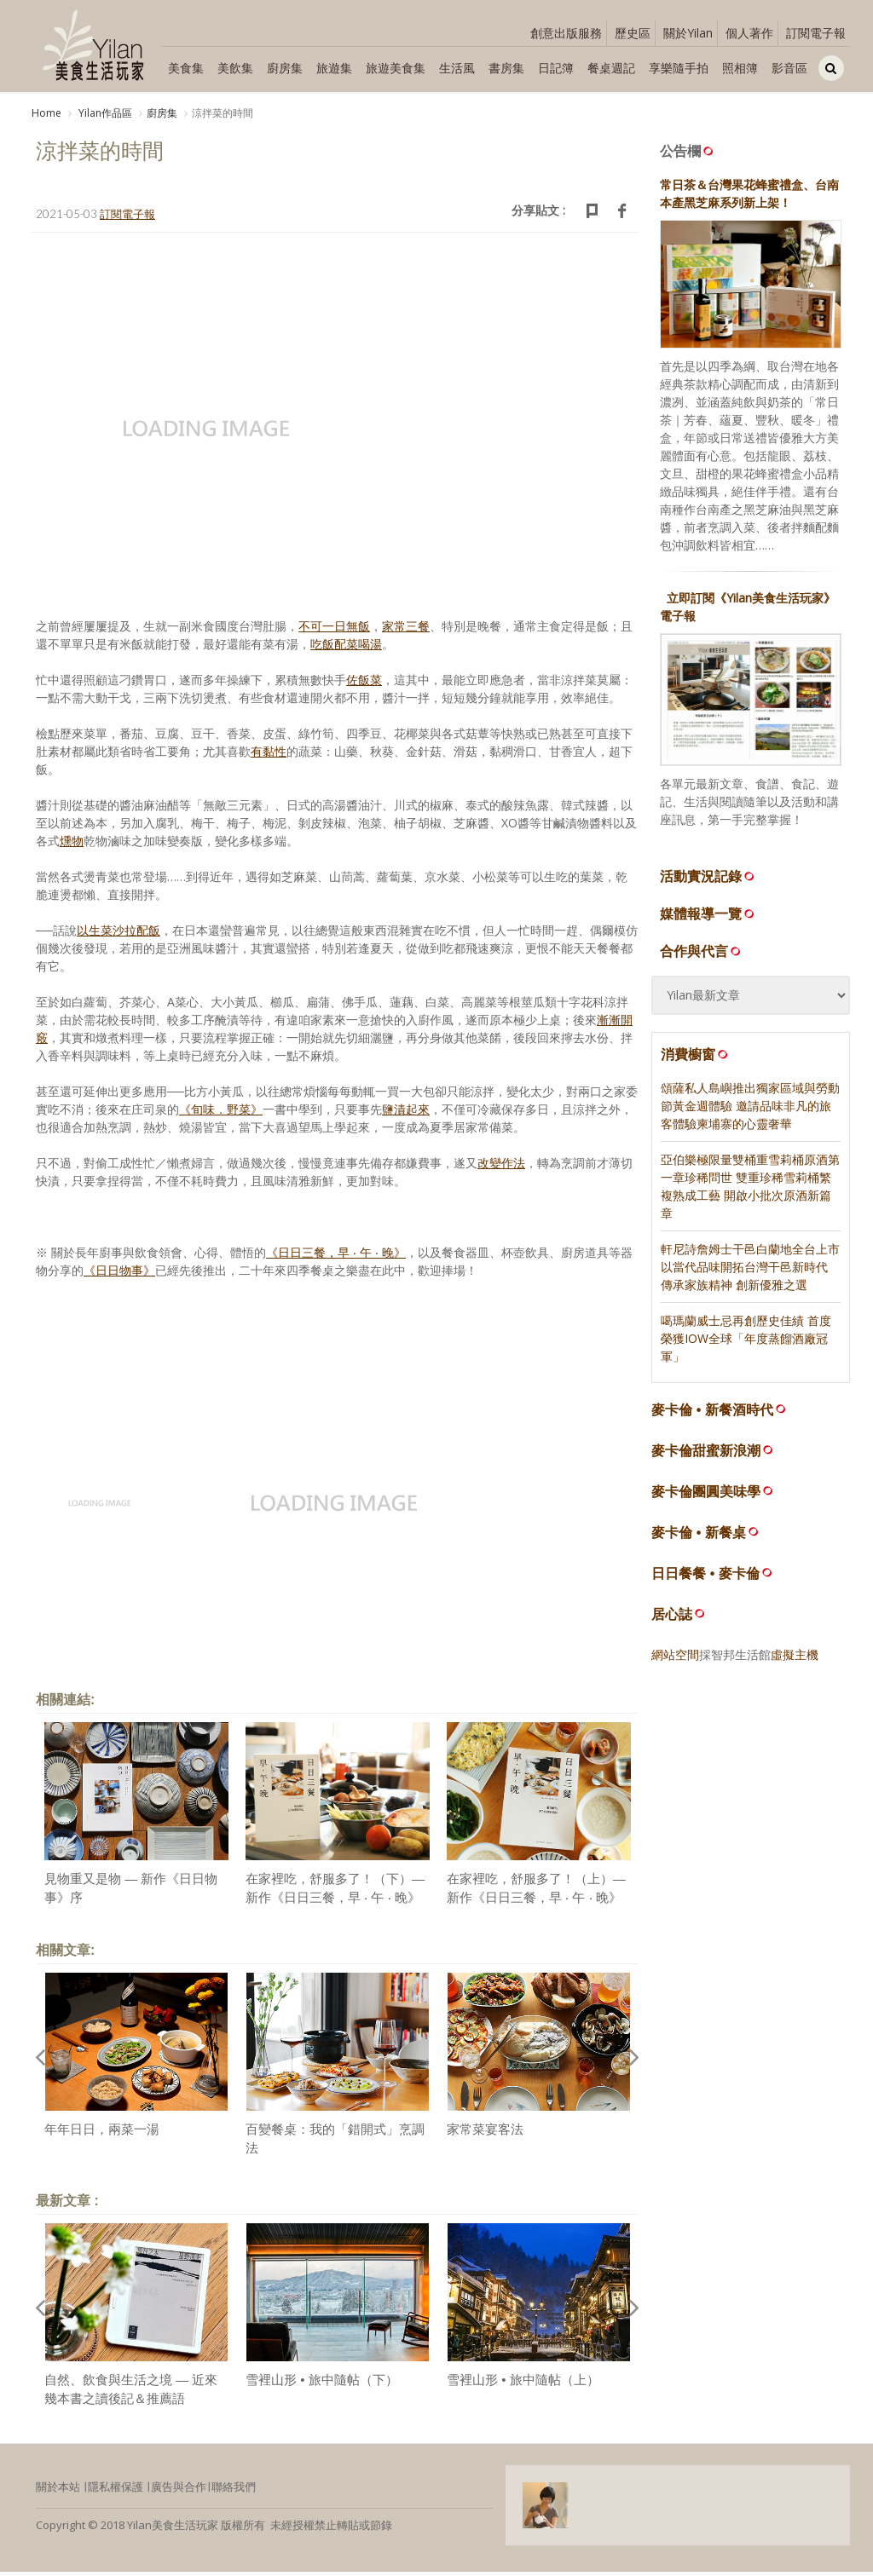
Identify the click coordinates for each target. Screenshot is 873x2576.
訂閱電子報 (816, 33)
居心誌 (671, 1618)
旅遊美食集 (395, 68)
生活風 (457, 68)
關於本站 (58, 2490)
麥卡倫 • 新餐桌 (698, 1537)
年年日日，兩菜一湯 (101, 2133)
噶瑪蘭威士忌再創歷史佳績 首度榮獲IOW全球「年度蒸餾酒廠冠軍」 (746, 1343)
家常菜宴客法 (485, 2133)
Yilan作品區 (104, 113)
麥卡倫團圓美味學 (705, 1496)
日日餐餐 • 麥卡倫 (705, 1577)
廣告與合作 (178, 2490)
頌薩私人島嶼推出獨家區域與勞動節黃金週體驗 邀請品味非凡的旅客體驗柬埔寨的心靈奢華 (750, 1110)
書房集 (506, 68)
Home (46, 113)
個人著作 (749, 33)
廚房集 (285, 68)
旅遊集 (334, 68)
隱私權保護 (115, 2490)
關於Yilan (688, 33)
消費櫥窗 (696, 1058)
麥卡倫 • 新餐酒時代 (712, 1414)
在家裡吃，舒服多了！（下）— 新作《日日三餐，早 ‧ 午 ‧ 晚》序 (335, 1902)
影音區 (789, 68)
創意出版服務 (566, 33)
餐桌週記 (611, 68)
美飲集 (235, 68)
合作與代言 (701, 955)
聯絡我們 (233, 2490)
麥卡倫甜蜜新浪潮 (705, 1455)
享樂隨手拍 (678, 68)
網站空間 (675, 1659)
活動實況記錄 (708, 880)
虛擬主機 (794, 1659)
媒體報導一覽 (708, 917)
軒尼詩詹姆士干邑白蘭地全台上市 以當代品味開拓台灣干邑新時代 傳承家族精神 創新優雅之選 (750, 1271)
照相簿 (740, 68)
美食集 (186, 68)
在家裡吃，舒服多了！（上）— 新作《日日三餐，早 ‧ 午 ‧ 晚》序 (536, 1902)
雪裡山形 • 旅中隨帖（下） (322, 2384)
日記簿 (556, 68)
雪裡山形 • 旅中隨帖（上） (523, 2384)
